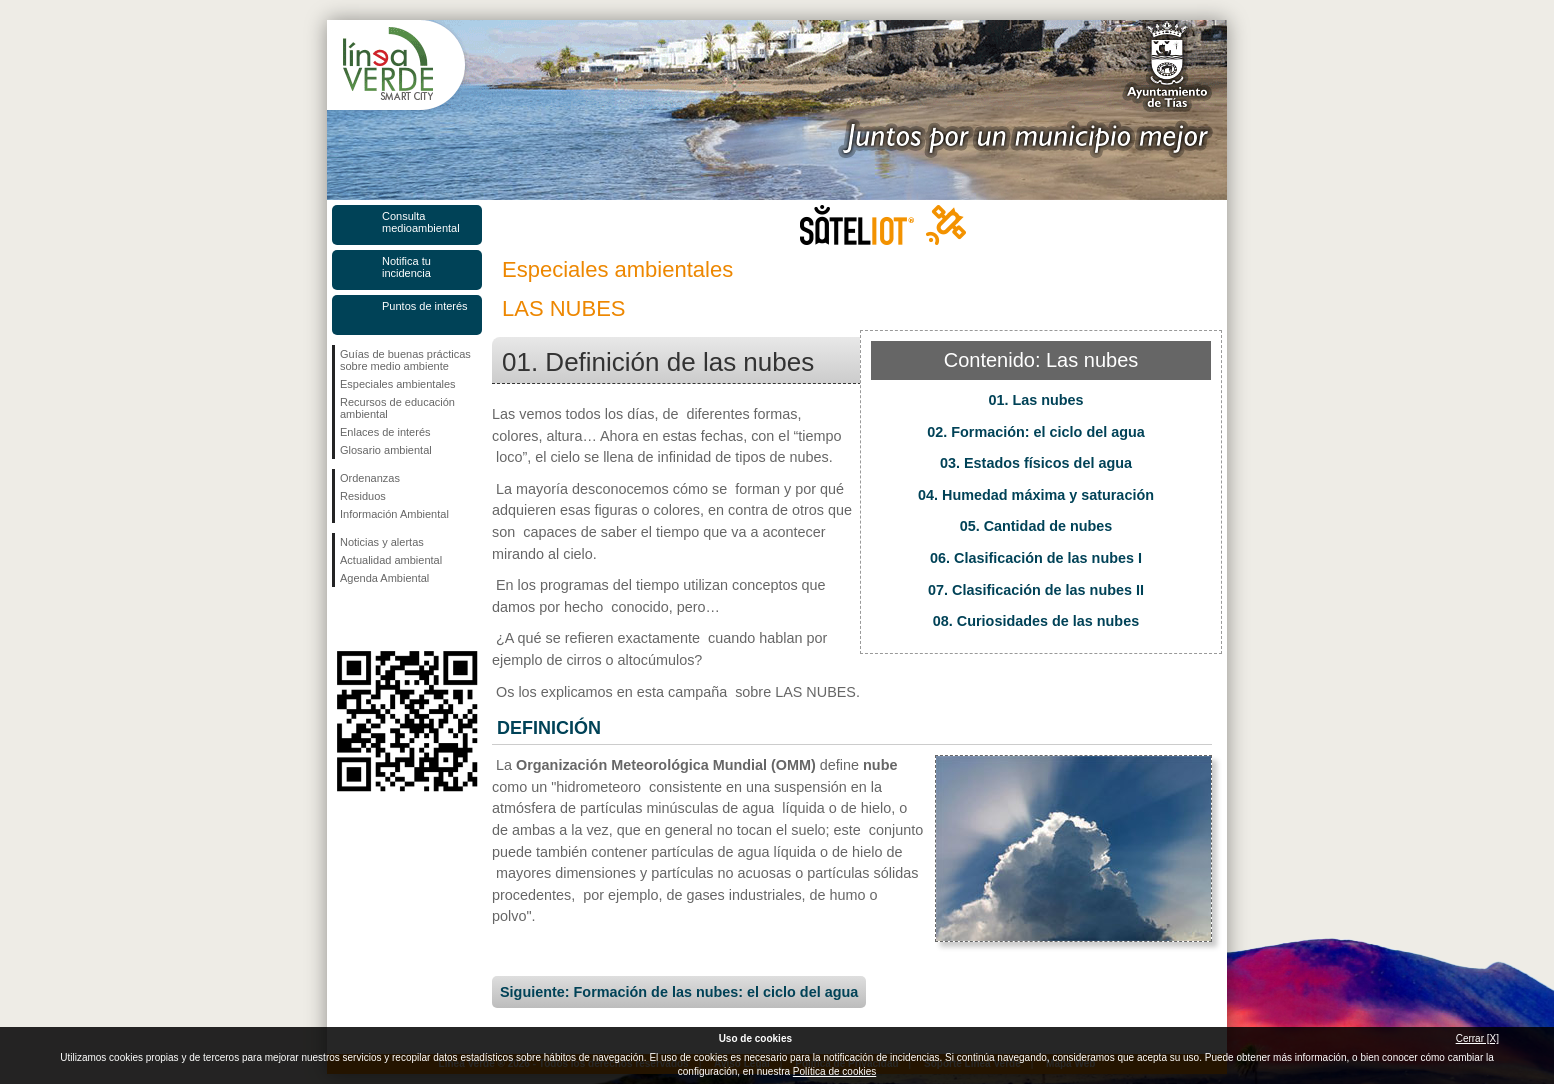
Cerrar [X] (1477, 1038)
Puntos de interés (425, 306)
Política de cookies (834, 1071)
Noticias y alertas (382, 542)
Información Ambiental (394, 514)
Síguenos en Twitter (377, 619)
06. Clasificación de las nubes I (1036, 558)
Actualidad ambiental (391, 560)
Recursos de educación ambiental (397, 408)
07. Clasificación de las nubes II (1036, 590)
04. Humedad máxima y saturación (1036, 495)
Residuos (363, 496)
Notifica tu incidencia (406, 267)
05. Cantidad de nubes (1036, 526)
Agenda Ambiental (384, 578)
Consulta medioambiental (421, 222)
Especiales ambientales (398, 384)
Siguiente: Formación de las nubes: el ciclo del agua (679, 992)
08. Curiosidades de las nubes (1036, 621)
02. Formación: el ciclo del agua (1036, 432)
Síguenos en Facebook (344, 619)
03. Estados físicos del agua (1036, 463)
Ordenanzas (370, 478)
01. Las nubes (1035, 400)
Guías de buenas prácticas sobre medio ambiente (405, 360)
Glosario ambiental (386, 450)
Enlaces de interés (385, 432)
